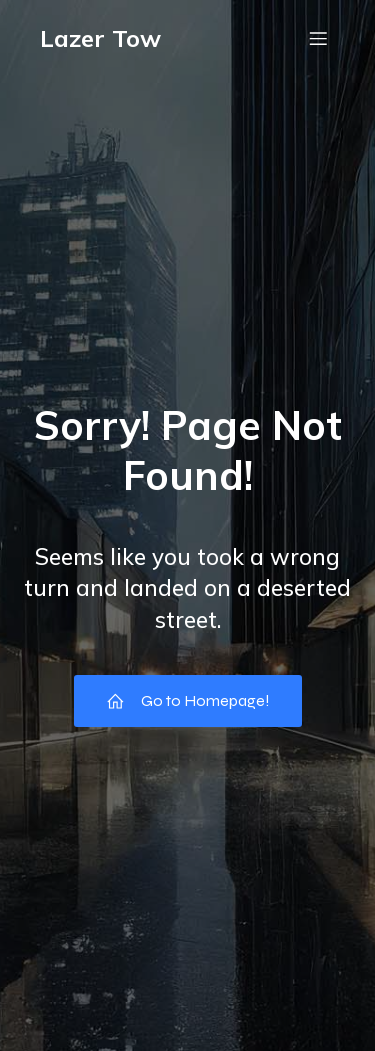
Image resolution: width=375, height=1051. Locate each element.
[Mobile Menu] (318, 38)
